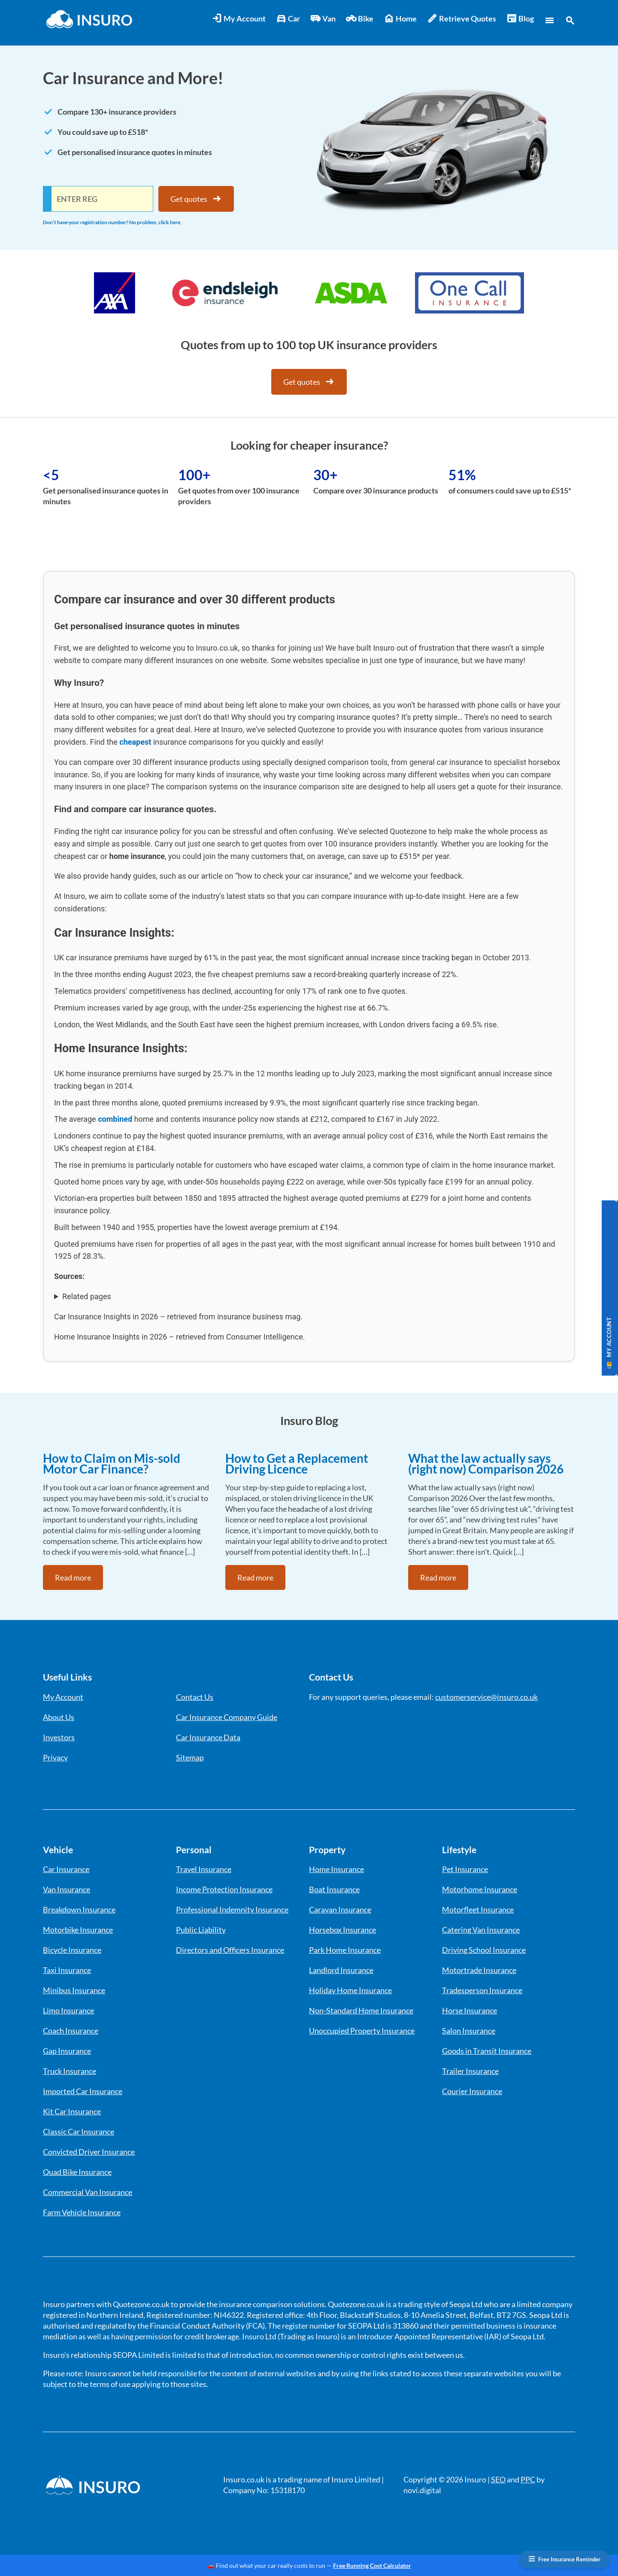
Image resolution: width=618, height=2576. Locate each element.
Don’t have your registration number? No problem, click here (111, 222)
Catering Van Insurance (481, 1929)
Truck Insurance (69, 2071)
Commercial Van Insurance (87, 2192)
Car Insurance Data (208, 1737)
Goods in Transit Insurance (486, 2050)
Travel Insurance (203, 1869)
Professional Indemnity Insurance (232, 1909)
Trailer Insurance (470, 2071)
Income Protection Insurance (224, 1889)
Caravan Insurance (340, 1909)
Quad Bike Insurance (77, 2172)
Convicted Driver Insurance (89, 2151)
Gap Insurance (67, 2050)
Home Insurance (336, 1869)
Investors (59, 1737)
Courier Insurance (472, 2091)
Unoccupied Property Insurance (362, 2030)
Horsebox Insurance (342, 1929)
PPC (528, 2479)
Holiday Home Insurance (350, 1990)
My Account (239, 18)
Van (323, 18)
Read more (73, 1577)
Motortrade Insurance (479, 1970)
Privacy (55, 1757)
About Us (58, 1717)
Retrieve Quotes (461, 18)
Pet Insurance (465, 1869)
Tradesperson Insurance (482, 1990)
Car (288, 18)
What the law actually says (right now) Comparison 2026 (485, 1463)
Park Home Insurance (345, 1950)
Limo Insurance (68, 2010)
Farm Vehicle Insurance (82, 2212)
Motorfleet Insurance (478, 1909)
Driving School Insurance (484, 1950)
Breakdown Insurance (79, 1909)
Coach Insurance (70, 2030)
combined (115, 1119)
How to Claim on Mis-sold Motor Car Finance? (111, 1463)
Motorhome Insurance (479, 1889)
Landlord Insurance (341, 1970)
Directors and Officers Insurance (230, 1950)
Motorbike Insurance (78, 1929)
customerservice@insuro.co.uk (486, 1697)
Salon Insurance (468, 2030)
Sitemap (190, 1757)
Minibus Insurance (74, 1990)
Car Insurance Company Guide (226, 1717)
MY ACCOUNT (609, 1343)
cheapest (135, 741)
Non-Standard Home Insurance (361, 2010)
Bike (359, 18)
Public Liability (201, 1929)
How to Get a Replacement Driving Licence (296, 1463)
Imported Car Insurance (82, 2091)
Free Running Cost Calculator (372, 2565)
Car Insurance (66, 1869)
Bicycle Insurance (72, 1950)
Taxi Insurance (67, 1970)
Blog (520, 18)
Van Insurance (66, 1889)
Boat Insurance (334, 1889)
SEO (498, 2479)
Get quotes (196, 199)
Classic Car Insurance (78, 2131)
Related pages (86, 1296)
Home (400, 18)
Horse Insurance (469, 2010)
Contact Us (194, 1697)
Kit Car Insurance (72, 2111)
